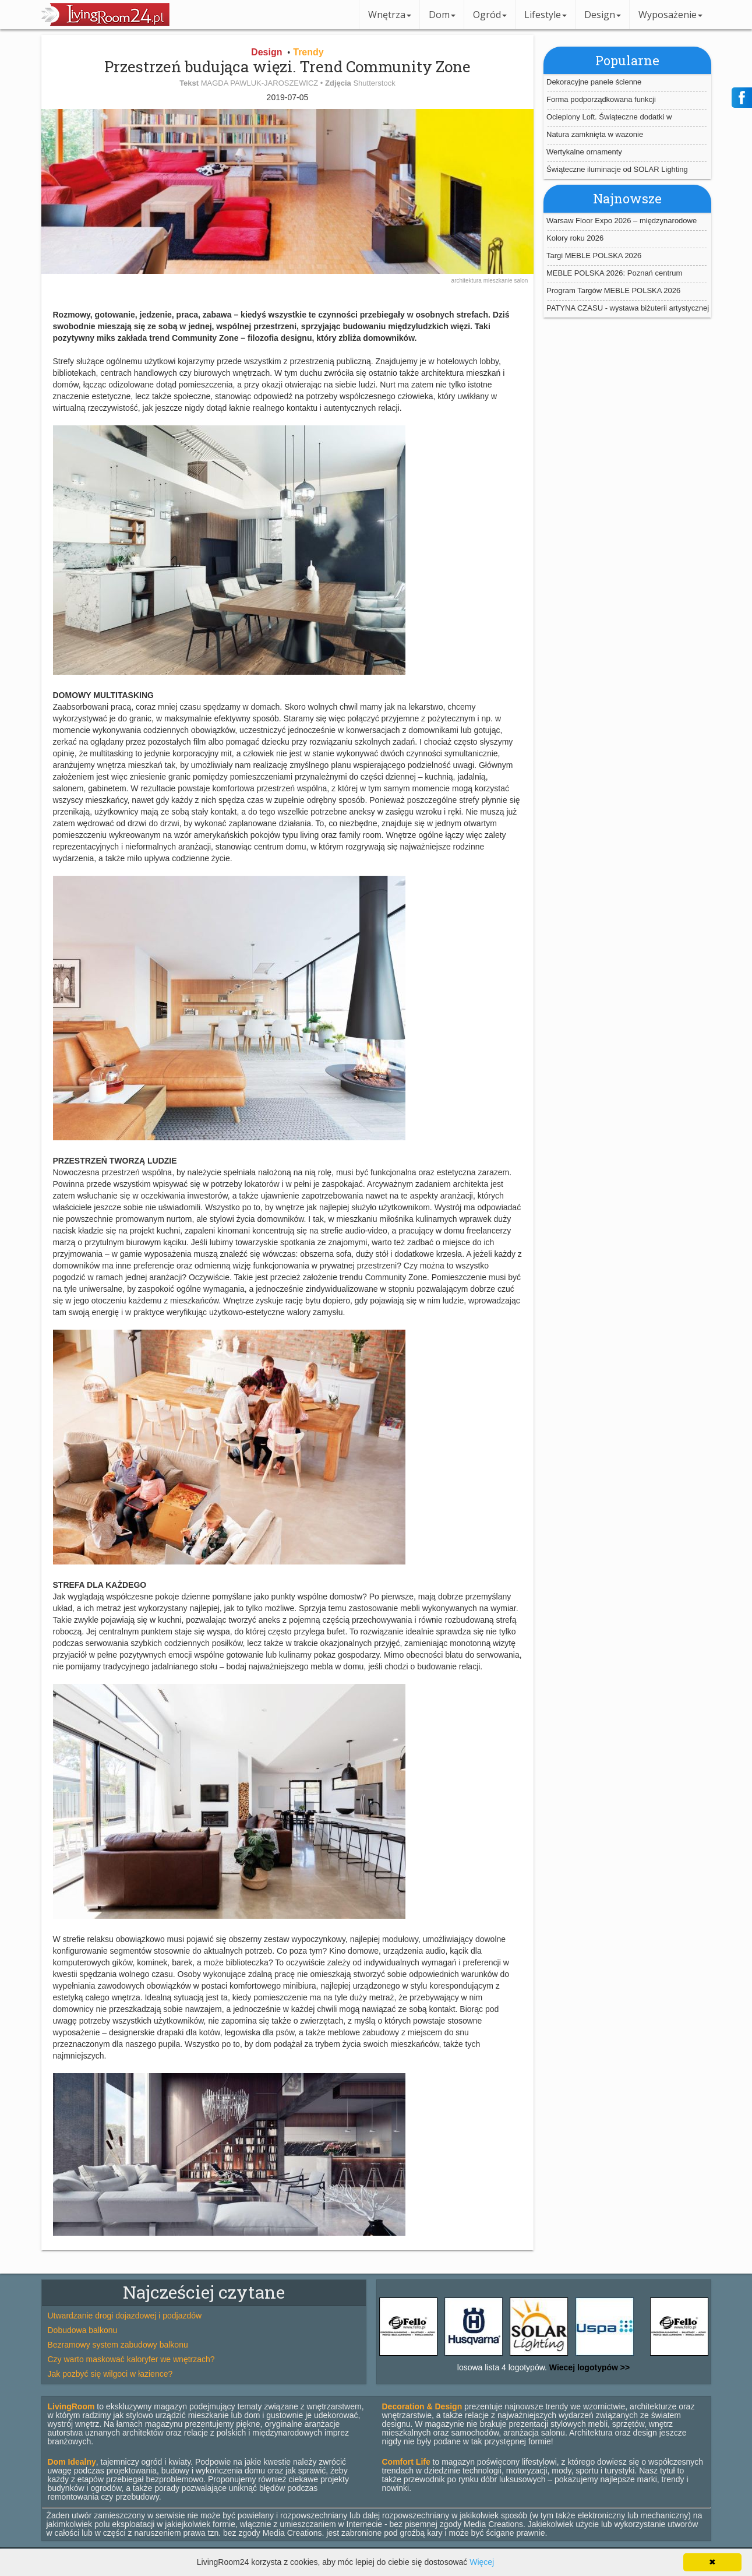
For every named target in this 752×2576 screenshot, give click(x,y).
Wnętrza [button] (389, 14)
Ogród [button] (490, 14)
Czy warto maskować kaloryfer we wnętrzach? (131, 2359)
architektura (467, 280)
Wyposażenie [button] (670, 14)
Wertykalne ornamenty (584, 151)
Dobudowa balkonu (83, 2330)
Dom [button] (442, 14)
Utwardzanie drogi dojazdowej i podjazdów (125, 2315)
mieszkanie (498, 280)
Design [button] (602, 14)
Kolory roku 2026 (574, 238)
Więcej (481, 2562)
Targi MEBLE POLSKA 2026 (593, 255)
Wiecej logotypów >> (588, 2367)
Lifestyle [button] (545, 14)
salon (521, 280)
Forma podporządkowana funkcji (601, 99)
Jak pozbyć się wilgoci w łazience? (110, 2373)
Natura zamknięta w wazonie (594, 134)
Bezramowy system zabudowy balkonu (118, 2344)
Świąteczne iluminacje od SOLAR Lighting (617, 169)
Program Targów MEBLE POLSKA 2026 (613, 290)
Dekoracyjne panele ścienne (593, 81)
